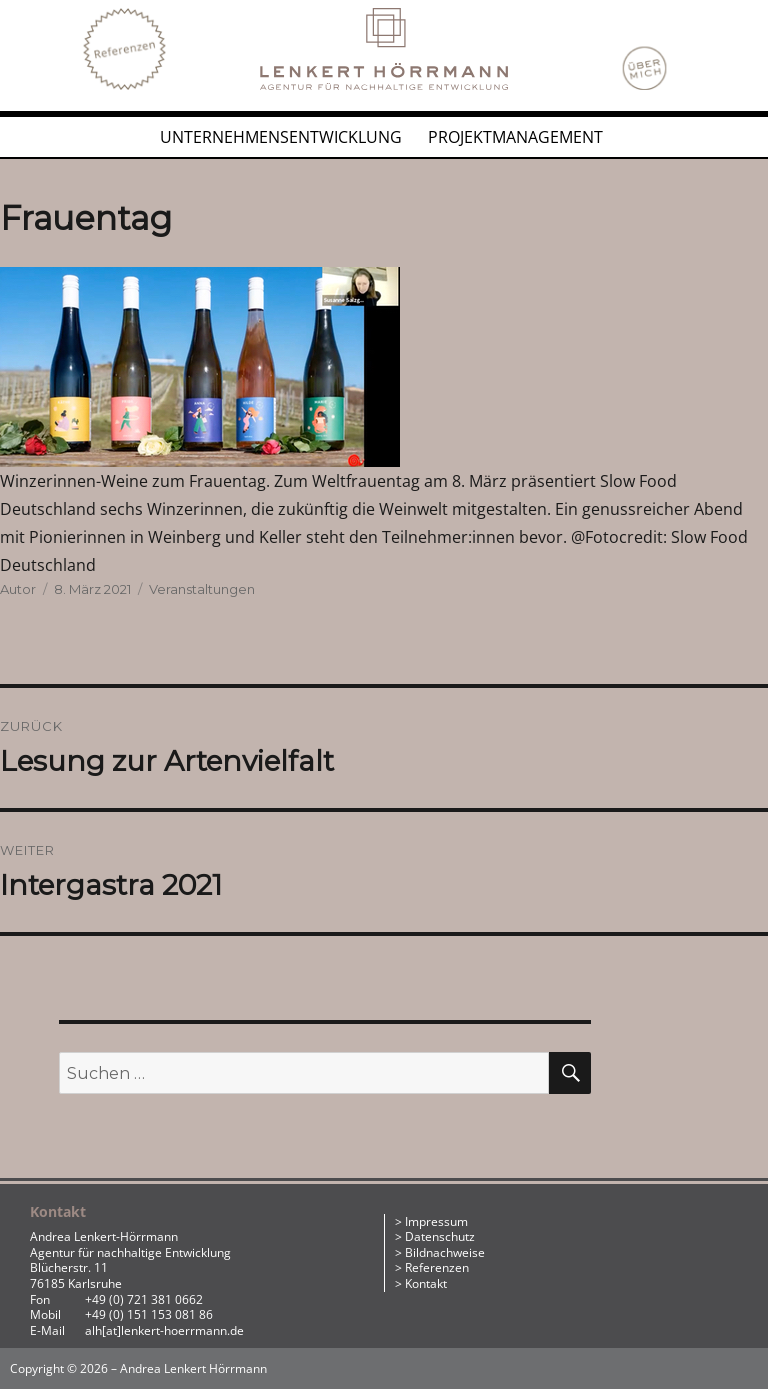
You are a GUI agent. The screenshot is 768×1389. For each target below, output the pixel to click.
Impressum (436, 1221)
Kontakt (426, 1283)
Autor (18, 589)
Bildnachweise (445, 1252)
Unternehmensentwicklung (281, 137)
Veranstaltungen (202, 589)
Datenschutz (440, 1236)
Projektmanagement (515, 137)
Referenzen (437, 1267)
